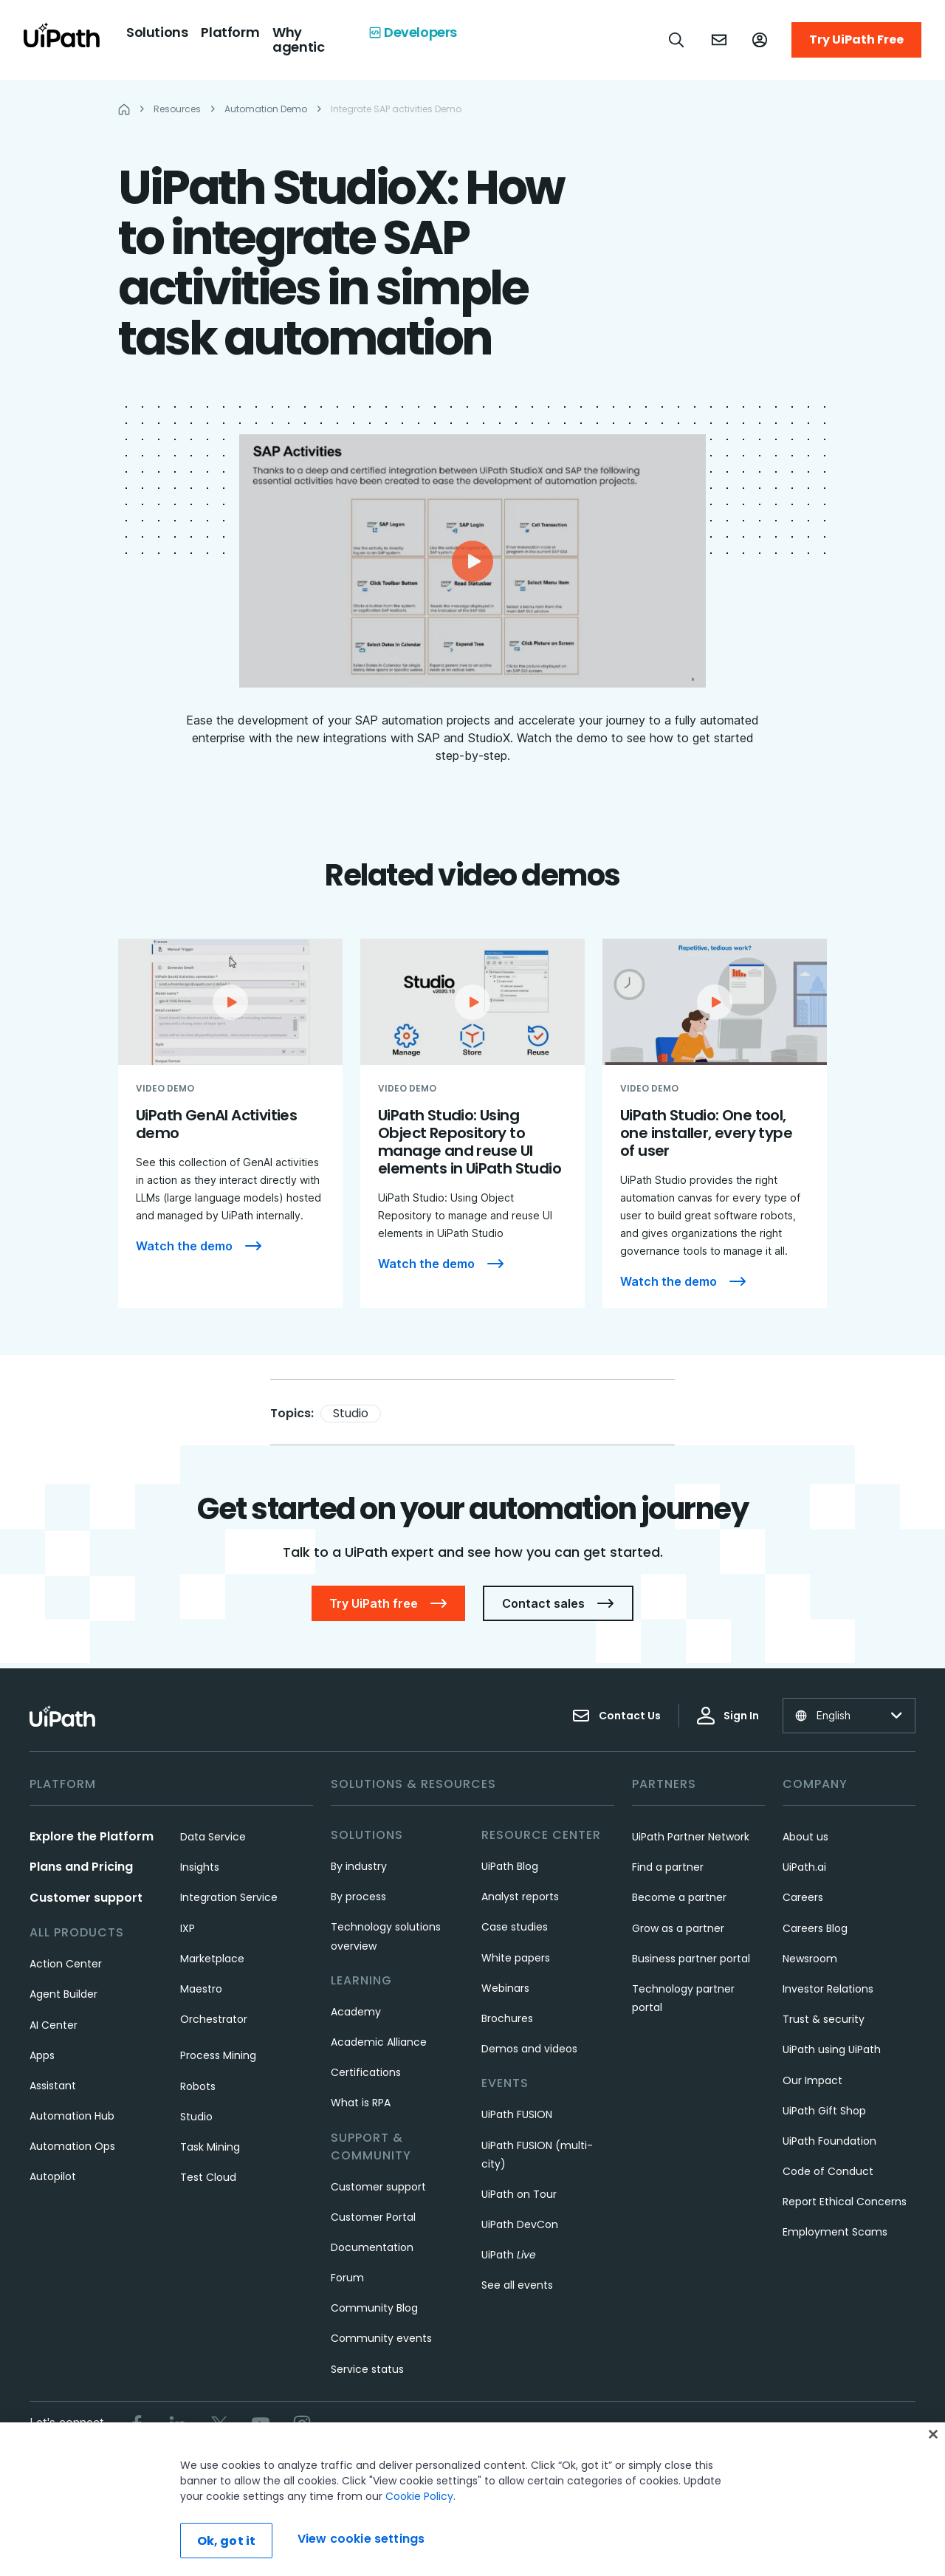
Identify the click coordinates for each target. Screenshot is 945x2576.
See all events (517, 2285)
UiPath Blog (509, 1866)
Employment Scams (835, 2231)
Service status (367, 2369)
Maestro (201, 1988)
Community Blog (374, 2308)
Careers (803, 1897)
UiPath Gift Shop (824, 2110)
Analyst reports (520, 1896)
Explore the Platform (92, 1836)
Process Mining (218, 2055)
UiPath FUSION (516, 2114)
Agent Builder (63, 1994)
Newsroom (810, 1958)
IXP (187, 1928)
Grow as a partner (678, 1928)
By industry (359, 1866)
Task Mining (210, 2147)
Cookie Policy (419, 2517)
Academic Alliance (379, 2042)
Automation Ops (72, 2146)
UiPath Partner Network (690, 1836)
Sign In (728, 1715)
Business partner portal (691, 1958)
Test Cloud (208, 2177)
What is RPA (361, 2102)
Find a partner (668, 1867)
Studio (350, 1413)
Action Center (66, 1963)
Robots (198, 2086)
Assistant (53, 2085)
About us (805, 1836)
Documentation (372, 2247)
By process (358, 1896)
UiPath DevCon (519, 2224)
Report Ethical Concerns (845, 2201)
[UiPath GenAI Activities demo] (230, 1123)
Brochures (507, 2018)
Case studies (514, 1926)
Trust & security (824, 2019)
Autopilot (53, 2176)
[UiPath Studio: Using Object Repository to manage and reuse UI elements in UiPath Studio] (472, 1123)
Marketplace (212, 1958)
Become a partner (679, 1897)
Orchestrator (213, 2019)
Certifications (366, 2072)
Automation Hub (72, 2116)
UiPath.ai (804, 1867)
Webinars (505, 1988)
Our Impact (812, 2080)
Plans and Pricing (81, 1866)
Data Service (213, 1836)
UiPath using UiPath (832, 2049)
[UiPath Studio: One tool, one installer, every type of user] (714, 1123)
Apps (42, 2055)
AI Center (54, 2025)
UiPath (508, 2254)
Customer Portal (373, 2217)
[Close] (933, 2455)
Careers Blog (815, 1928)
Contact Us (616, 1715)
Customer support (86, 1897)
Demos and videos (529, 2048)
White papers (515, 1957)
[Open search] (677, 40)
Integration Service (229, 1897)
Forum (347, 2277)
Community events (381, 2338)
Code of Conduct (828, 2171)
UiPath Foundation (829, 2141)
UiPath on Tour (519, 2194)
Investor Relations (828, 1988)
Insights (199, 1867)
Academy (356, 2011)
